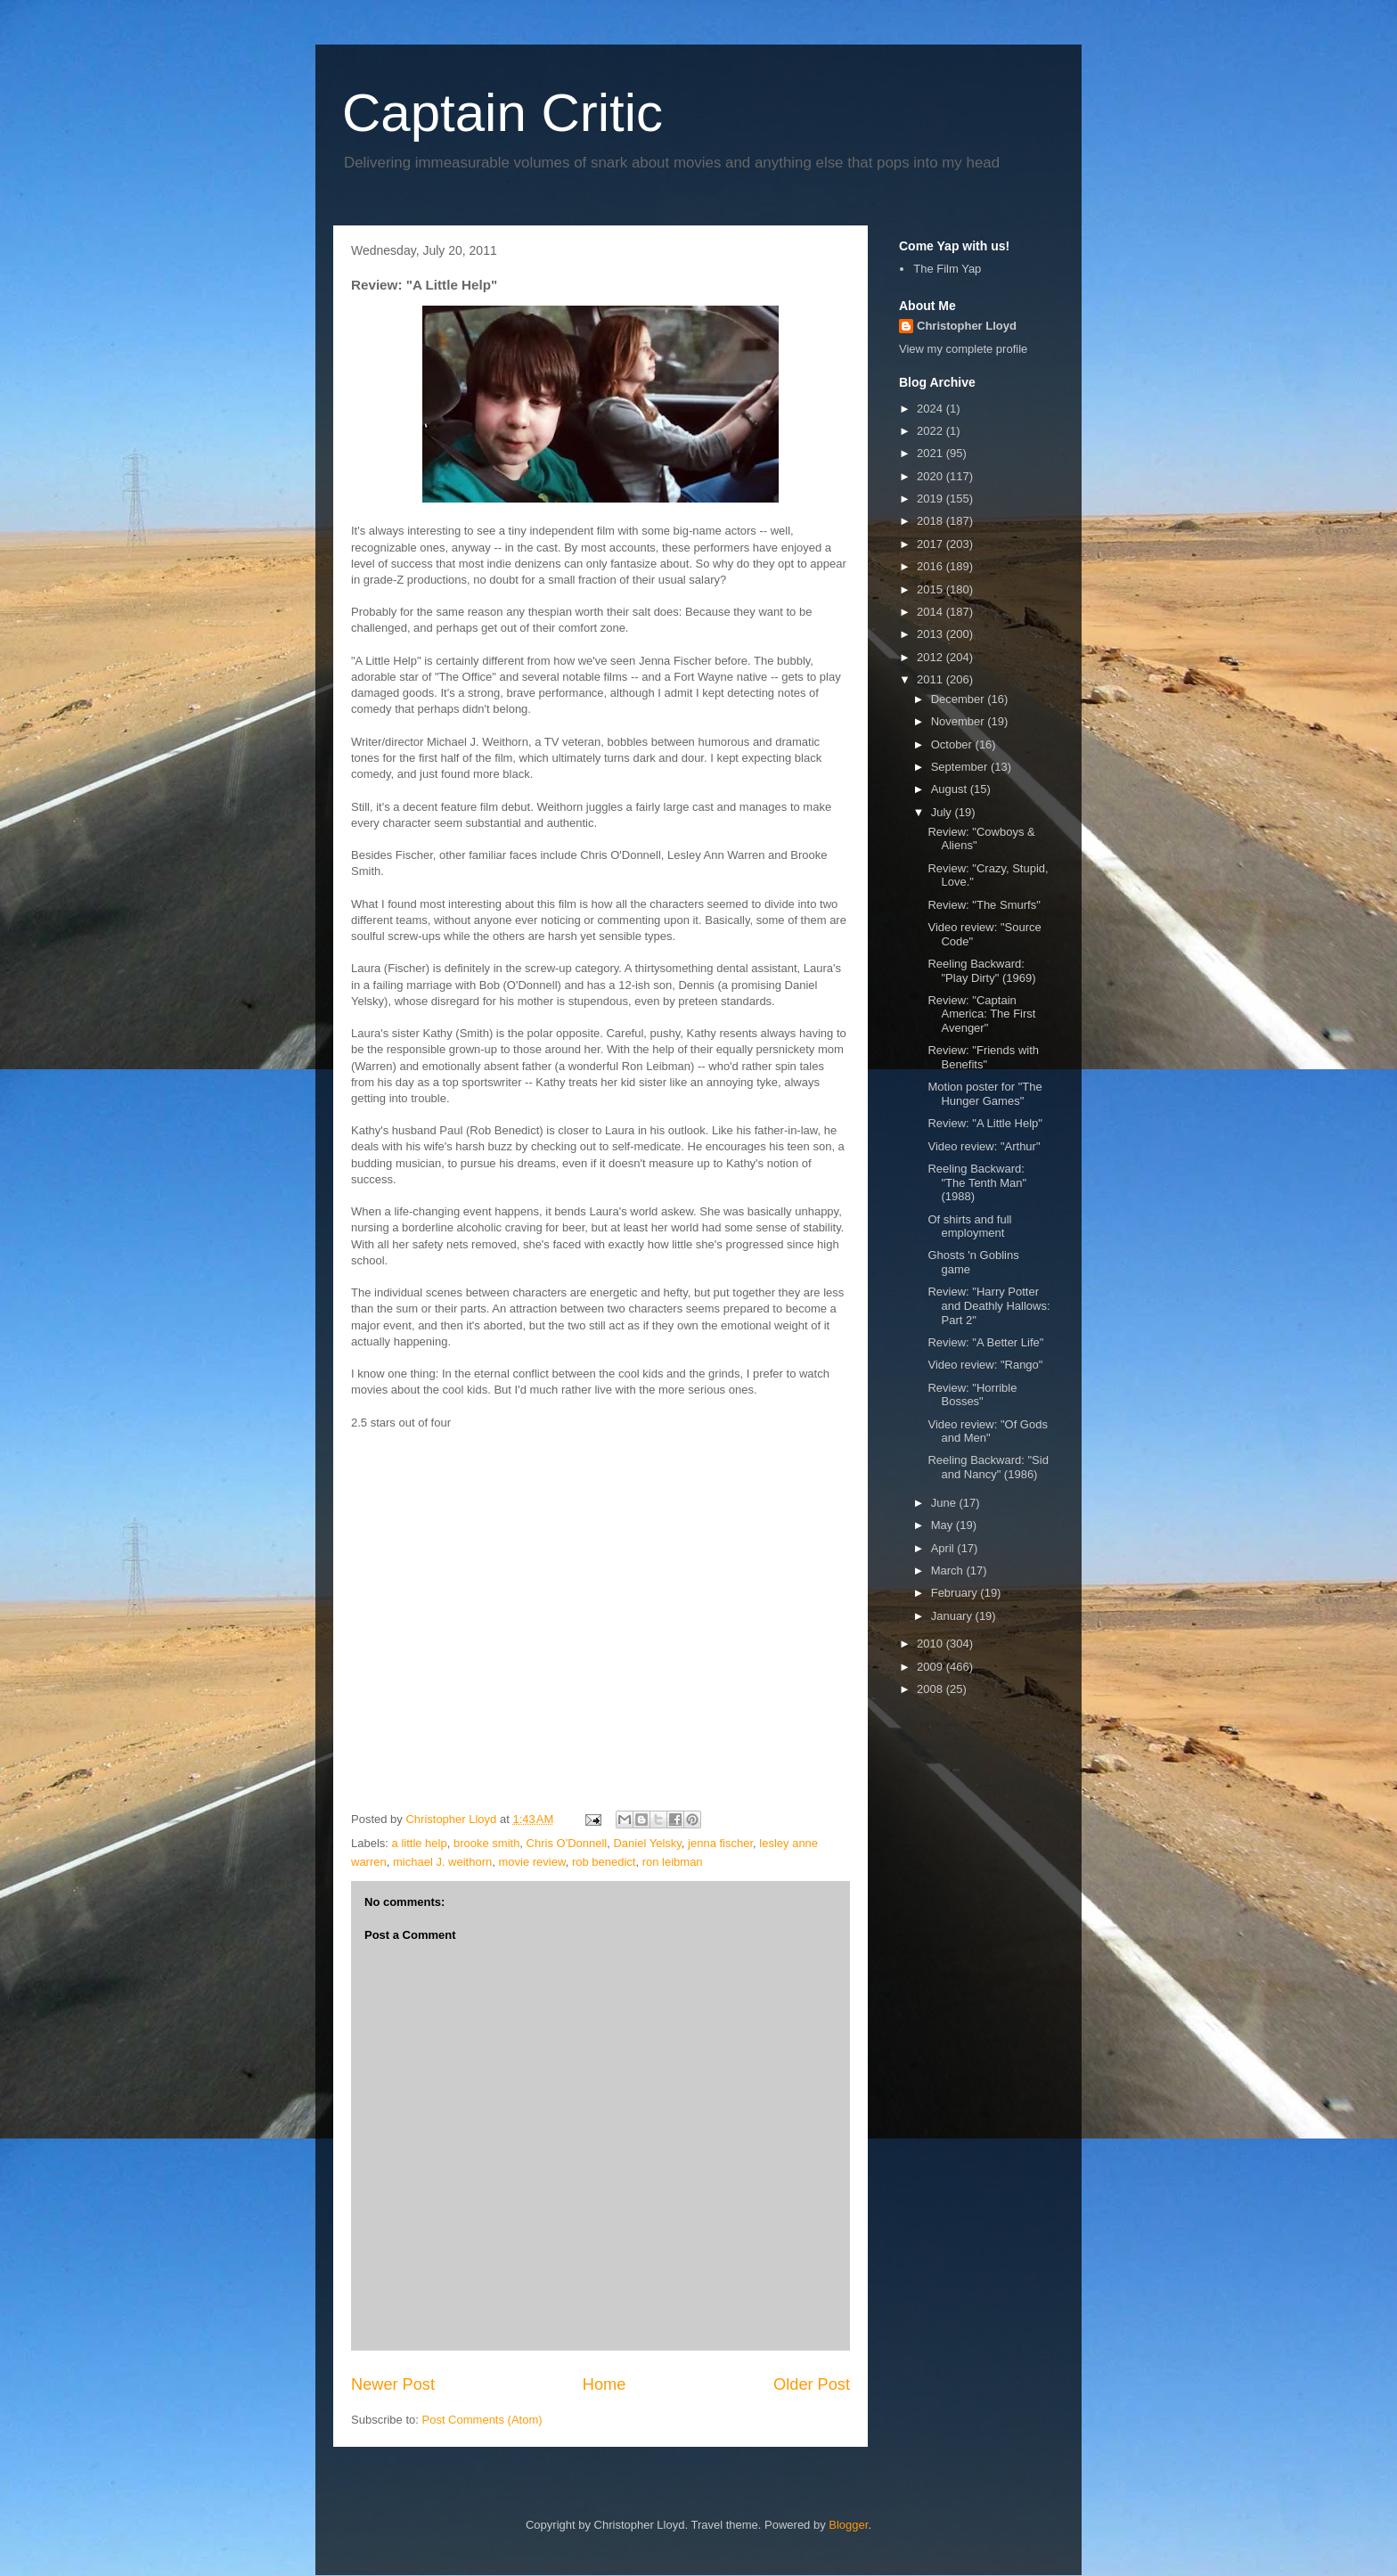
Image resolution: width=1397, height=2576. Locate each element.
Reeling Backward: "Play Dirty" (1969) (981, 971)
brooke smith (486, 1843)
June (945, 1502)
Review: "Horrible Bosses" (972, 1395)
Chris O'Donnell (567, 1843)
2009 (931, 1666)
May (943, 1525)
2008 (931, 1689)
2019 (931, 498)
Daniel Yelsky (647, 1843)
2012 (931, 657)
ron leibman (672, 1862)
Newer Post (393, 2384)
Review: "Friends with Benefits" (983, 1057)
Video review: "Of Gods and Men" (987, 1431)
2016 (931, 566)
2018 (931, 520)
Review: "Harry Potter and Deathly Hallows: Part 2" (988, 1305)
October (953, 744)
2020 (931, 476)
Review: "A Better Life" (985, 1342)
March (949, 1570)
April (944, 1548)
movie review (532, 1862)
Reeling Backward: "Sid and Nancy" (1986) (987, 1467)
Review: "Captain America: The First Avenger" (981, 1014)
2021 (931, 453)
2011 (931, 679)
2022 (931, 431)
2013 (931, 634)
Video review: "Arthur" (983, 1146)
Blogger (848, 2524)
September (961, 766)
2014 (931, 611)
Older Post (811, 2384)
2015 (931, 589)
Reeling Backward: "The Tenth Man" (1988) (976, 1182)
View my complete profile (963, 349)
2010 (931, 1643)
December (959, 699)
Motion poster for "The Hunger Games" (984, 1094)
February (956, 1592)
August (950, 789)
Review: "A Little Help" (984, 1123)
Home (604, 2384)
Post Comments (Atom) (482, 2419)
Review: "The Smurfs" (983, 905)
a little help (419, 1843)
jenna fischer (720, 1843)
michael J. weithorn (442, 1862)
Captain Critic (502, 113)
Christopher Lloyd (967, 325)
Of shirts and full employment (969, 1226)
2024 (931, 408)
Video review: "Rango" (984, 1364)
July (943, 812)
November (959, 721)
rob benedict (604, 1862)
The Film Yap (947, 268)
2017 (931, 544)
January (953, 1616)
